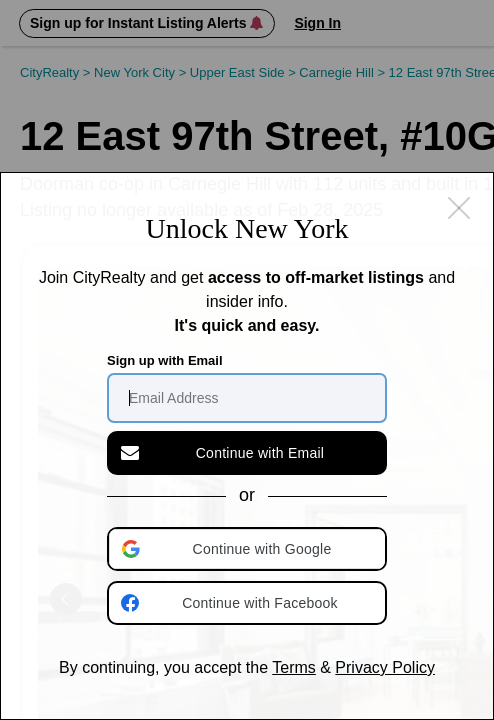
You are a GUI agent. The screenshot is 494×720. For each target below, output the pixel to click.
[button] (249, 549)
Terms (294, 667)
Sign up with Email (165, 360)
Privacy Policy (385, 667)
